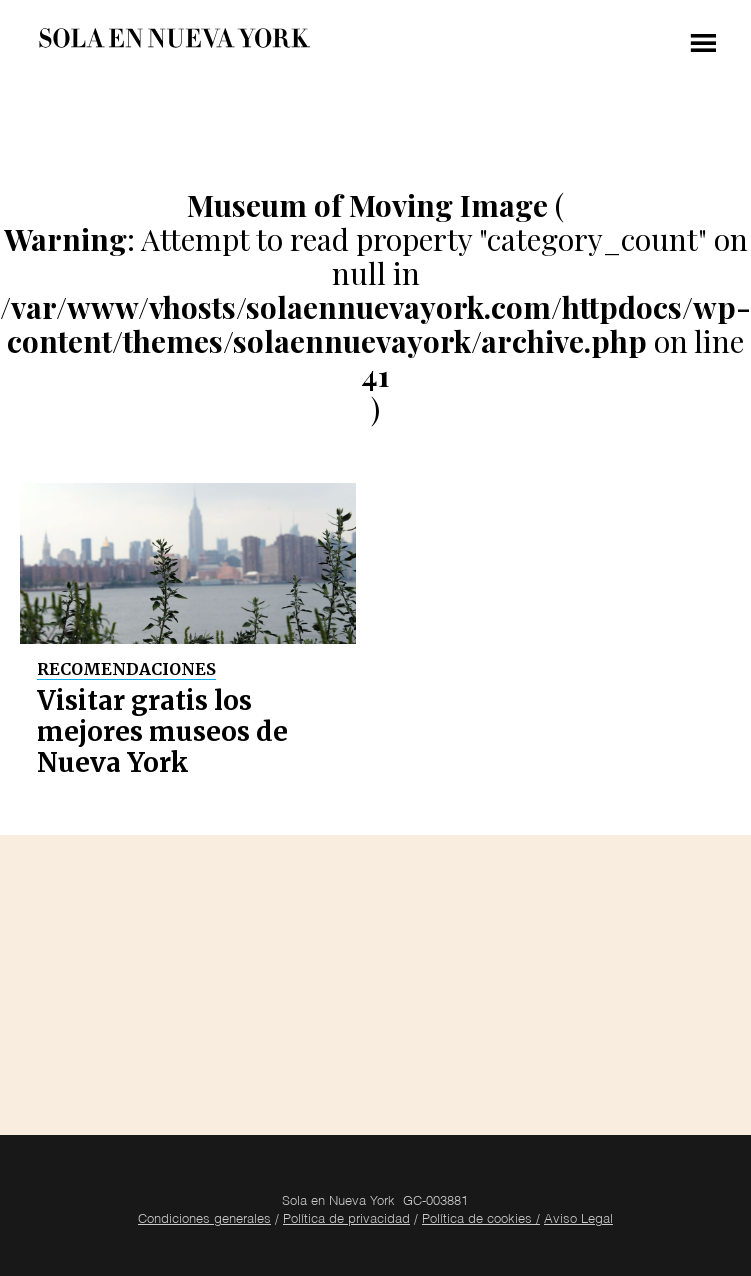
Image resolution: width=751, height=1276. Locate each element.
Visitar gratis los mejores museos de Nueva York (162, 731)
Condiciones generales (204, 1220)
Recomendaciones (126, 669)
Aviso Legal (578, 1220)
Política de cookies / (481, 1220)
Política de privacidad (346, 1220)
